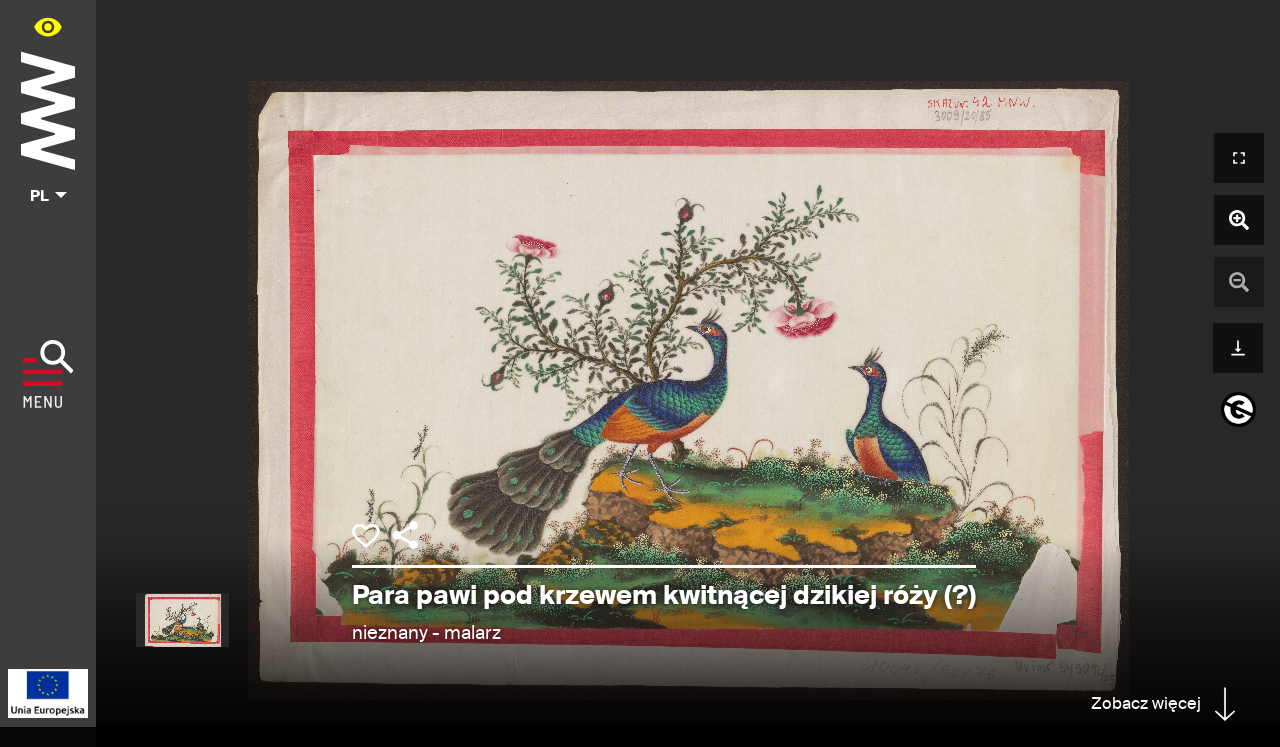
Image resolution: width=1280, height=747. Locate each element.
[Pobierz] (1238, 345)
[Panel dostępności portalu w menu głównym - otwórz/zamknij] (48, 26)
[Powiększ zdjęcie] (1239, 220)
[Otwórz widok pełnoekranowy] (1239, 158)
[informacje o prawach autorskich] (1238, 409)
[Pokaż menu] (48, 374)
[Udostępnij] (405, 535)
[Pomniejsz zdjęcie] (1239, 282)
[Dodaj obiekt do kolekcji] (366, 536)
